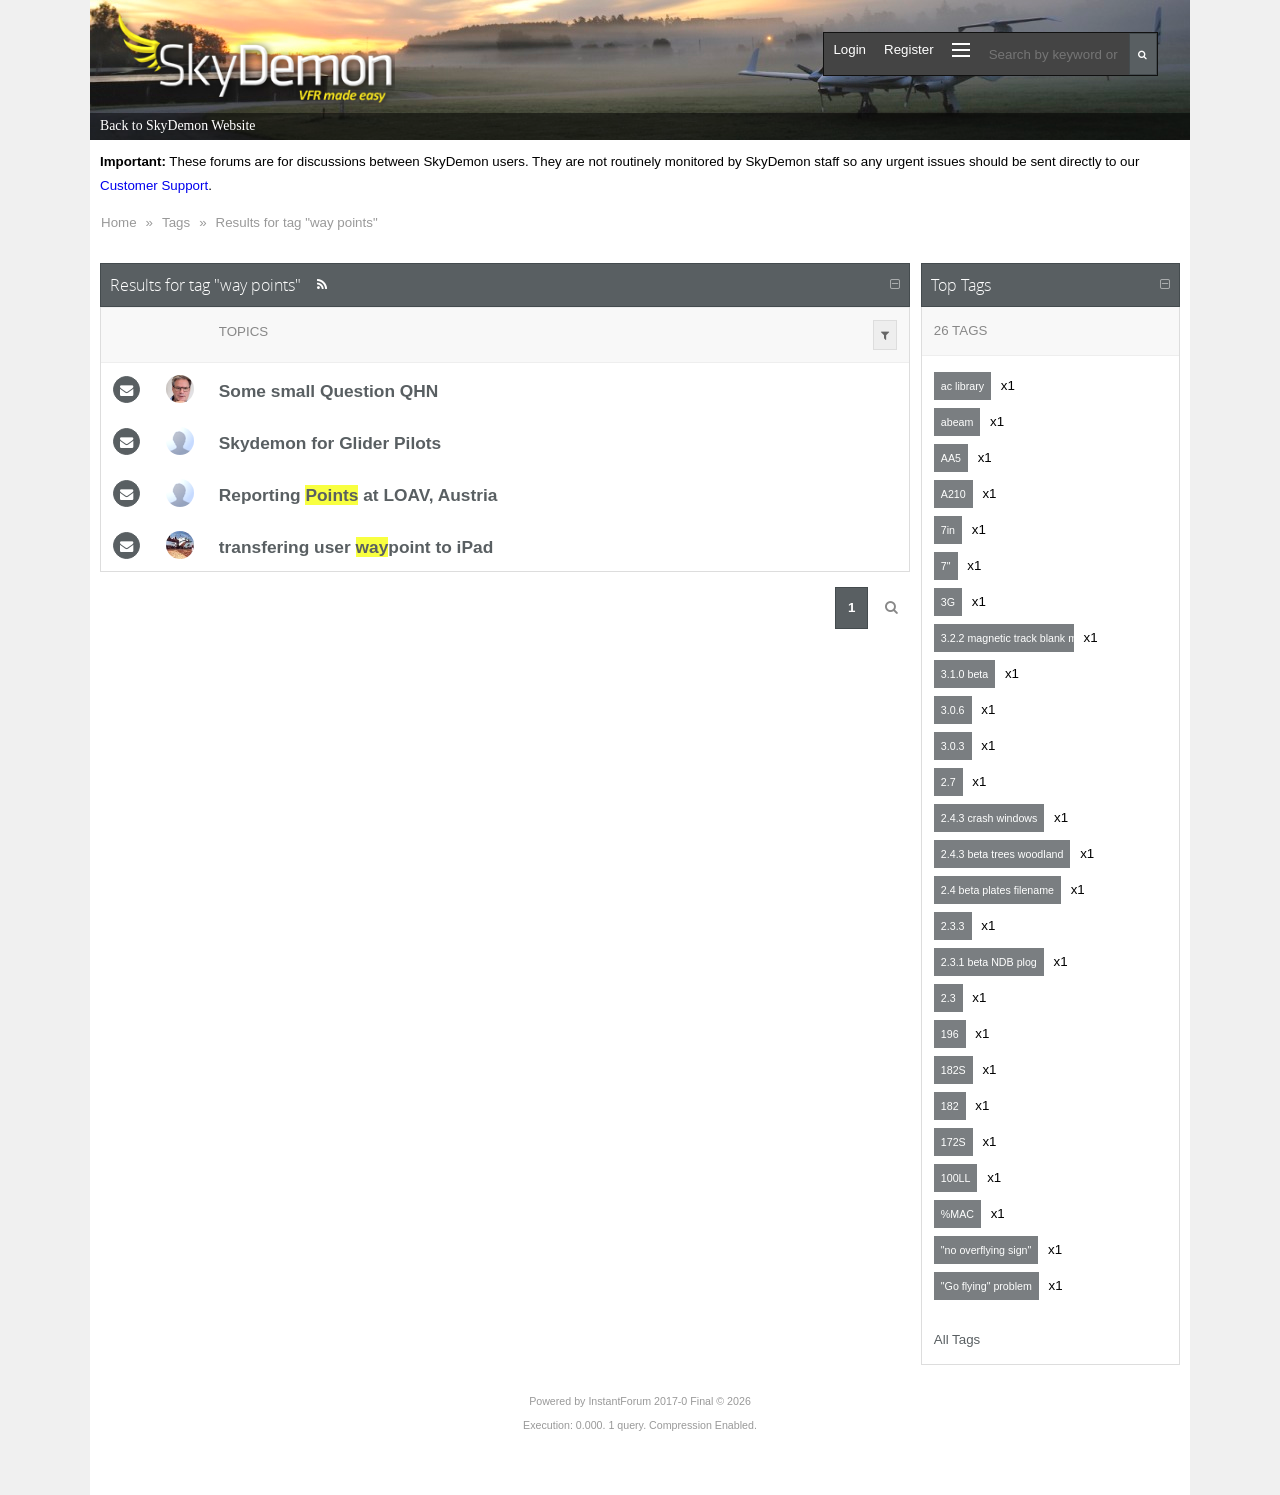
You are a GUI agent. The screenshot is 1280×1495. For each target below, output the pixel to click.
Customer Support (154, 185)
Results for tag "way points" (297, 222)
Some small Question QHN (329, 391)
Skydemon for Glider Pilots (330, 443)
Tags (176, 222)
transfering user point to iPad (356, 547)
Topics (243, 331)
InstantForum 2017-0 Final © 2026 (669, 1401)
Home (119, 222)
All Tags (957, 1339)
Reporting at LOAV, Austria (358, 495)
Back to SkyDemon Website (177, 125)
